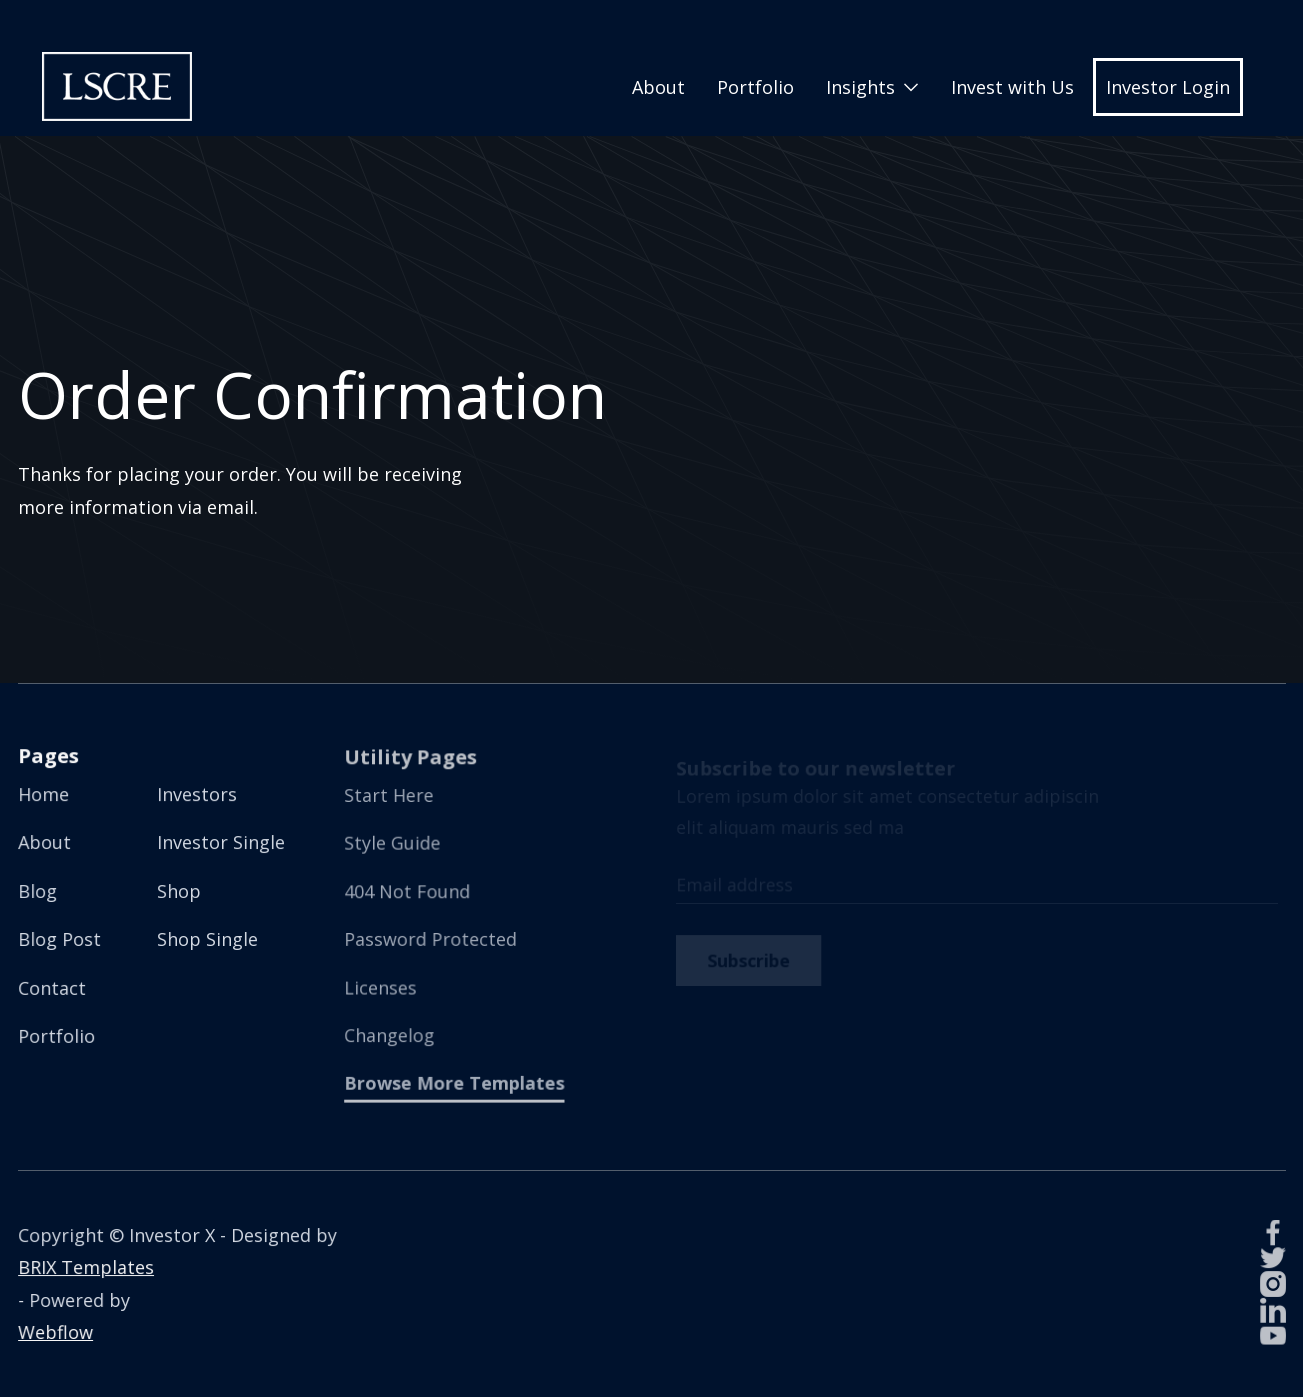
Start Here (391, 797)
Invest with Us (1012, 87)
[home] (117, 86)
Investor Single (220, 843)
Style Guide (394, 844)
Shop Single (207, 939)
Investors (196, 795)
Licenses (382, 985)
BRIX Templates (86, 1268)
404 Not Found (409, 891)
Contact (52, 987)
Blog (38, 891)
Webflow (56, 1332)
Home (44, 795)
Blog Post (60, 939)
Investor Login (1168, 87)
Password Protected (431, 938)
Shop (179, 891)
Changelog (391, 1033)
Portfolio (755, 87)
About (658, 87)
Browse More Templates (455, 1080)
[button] (872, 87)
